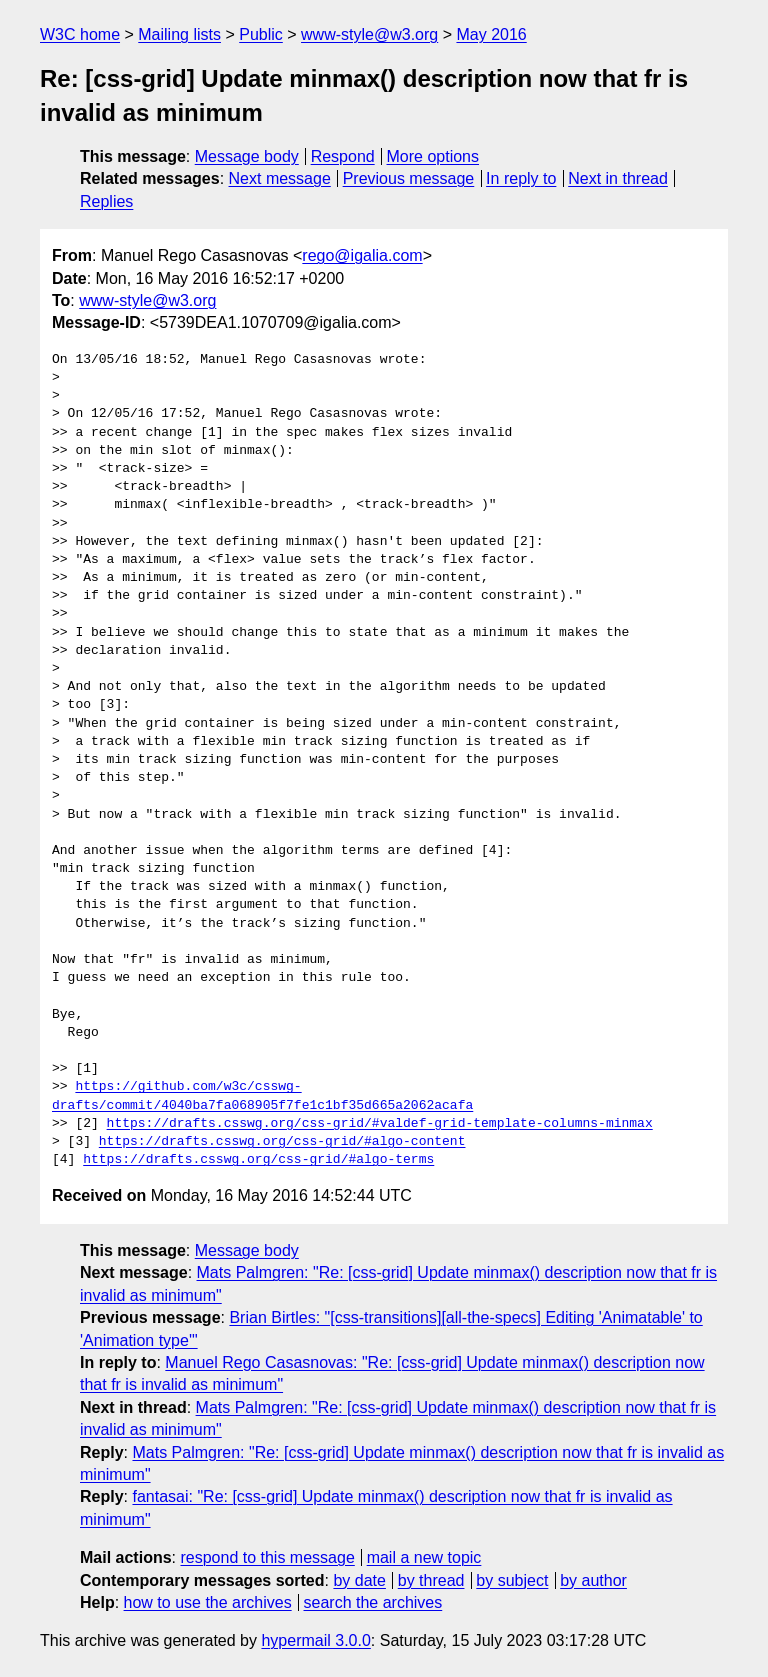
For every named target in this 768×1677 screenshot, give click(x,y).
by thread (431, 1580)
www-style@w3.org (369, 34)
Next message (280, 178)
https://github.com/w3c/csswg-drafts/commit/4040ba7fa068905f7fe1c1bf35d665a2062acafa (262, 1096)
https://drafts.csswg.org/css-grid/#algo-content (282, 1142)
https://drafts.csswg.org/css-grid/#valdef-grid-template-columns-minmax (380, 1124)
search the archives (373, 1602)
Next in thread (618, 178)
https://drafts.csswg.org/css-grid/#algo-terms (258, 1160)
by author (593, 1580)
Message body (247, 156)
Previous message (409, 178)
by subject (512, 1580)
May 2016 (491, 34)
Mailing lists (179, 34)
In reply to (521, 178)
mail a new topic (424, 1557)
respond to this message (267, 1557)
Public (261, 34)
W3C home (80, 34)
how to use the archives (208, 1602)
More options (433, 156)
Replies (106, 201)
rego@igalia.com (362, 255)
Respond (343, 156)
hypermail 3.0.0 (315, 1640)
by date (359, 1580)
